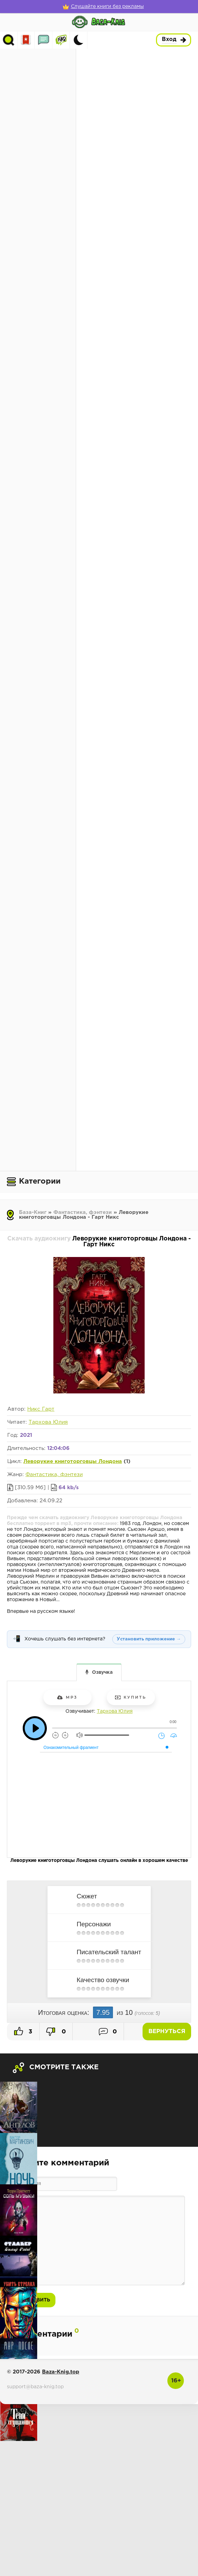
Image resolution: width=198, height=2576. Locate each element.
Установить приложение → (149, 1639)
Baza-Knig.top (60, 2372)
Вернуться (166, 2031)
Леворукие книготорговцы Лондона (72, 1461)
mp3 (67, 1697)
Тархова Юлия (48, 1422)
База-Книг (32, 1212)
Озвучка (102, 1672)
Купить (130, 1697)
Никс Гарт (40, 1409)
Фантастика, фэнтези (82, 1212)
